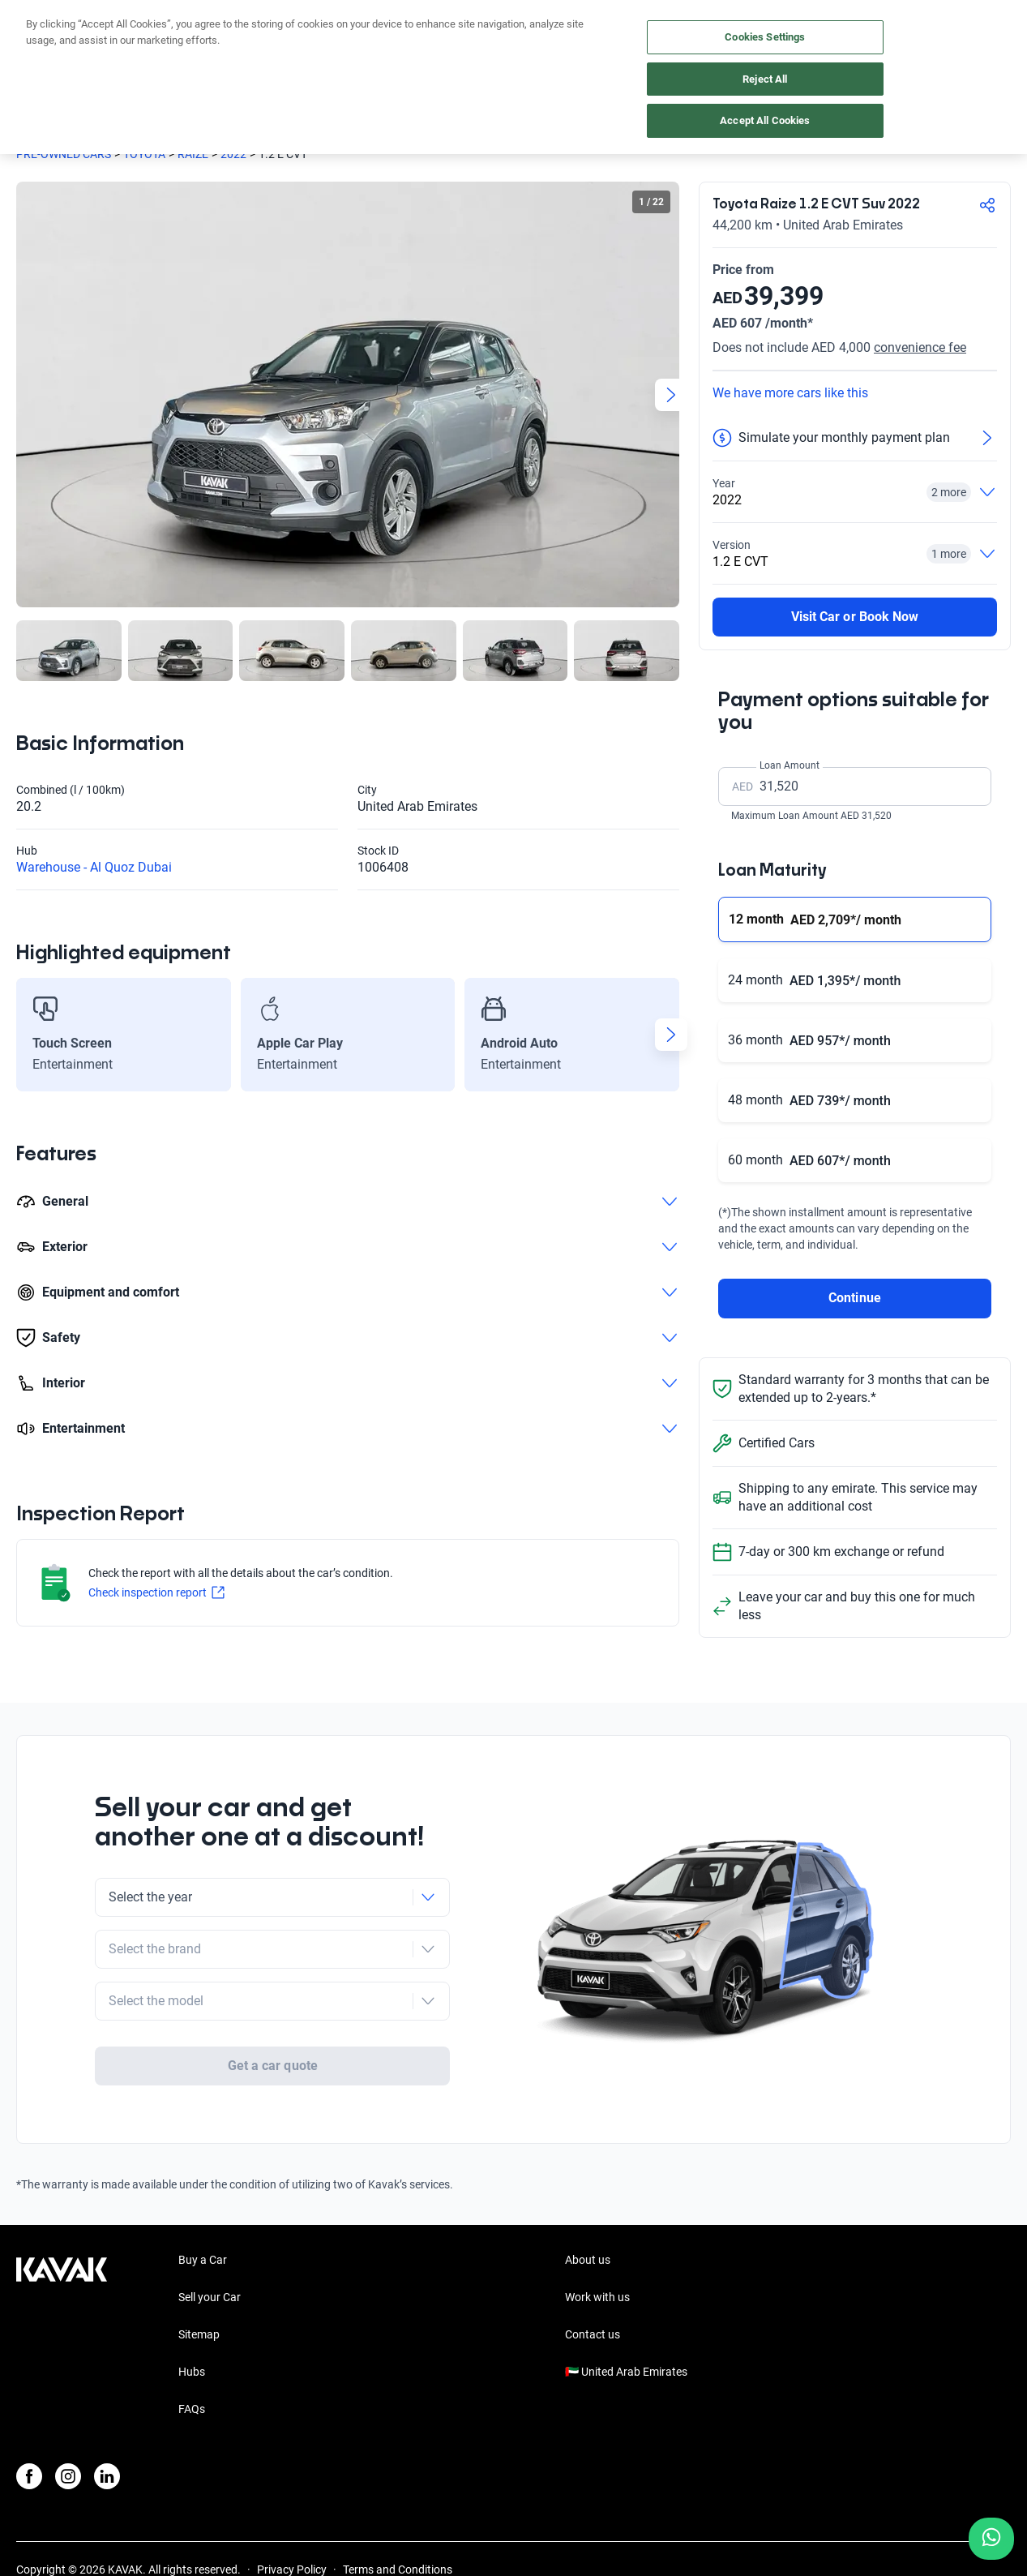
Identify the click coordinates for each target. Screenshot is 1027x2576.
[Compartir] (987, 205)
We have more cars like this (790, 393)
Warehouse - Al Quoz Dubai (94, 867)
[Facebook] (29, 2417)
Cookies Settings (765, 37)
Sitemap (199, 2275)
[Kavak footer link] (61, 2277)
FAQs (191, 2349)
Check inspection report (156, 1592)
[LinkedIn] (107, 2417)
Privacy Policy (292, 2510)
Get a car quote (273, 2004)
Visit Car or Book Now (854, 616)
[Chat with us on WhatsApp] (991, 2538)
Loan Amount (789, 765)
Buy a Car (202, 2200)
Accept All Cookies (765, 120)
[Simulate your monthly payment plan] (854, 438)
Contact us (592, 2275)
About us (587, 2200)
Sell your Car (209, 2237)
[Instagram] (68, 2417)
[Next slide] (671, 395)
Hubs (191, 2312)
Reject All (764, 79)
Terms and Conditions (397, 2510)
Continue (854, 1297)
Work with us (597, 2237)
